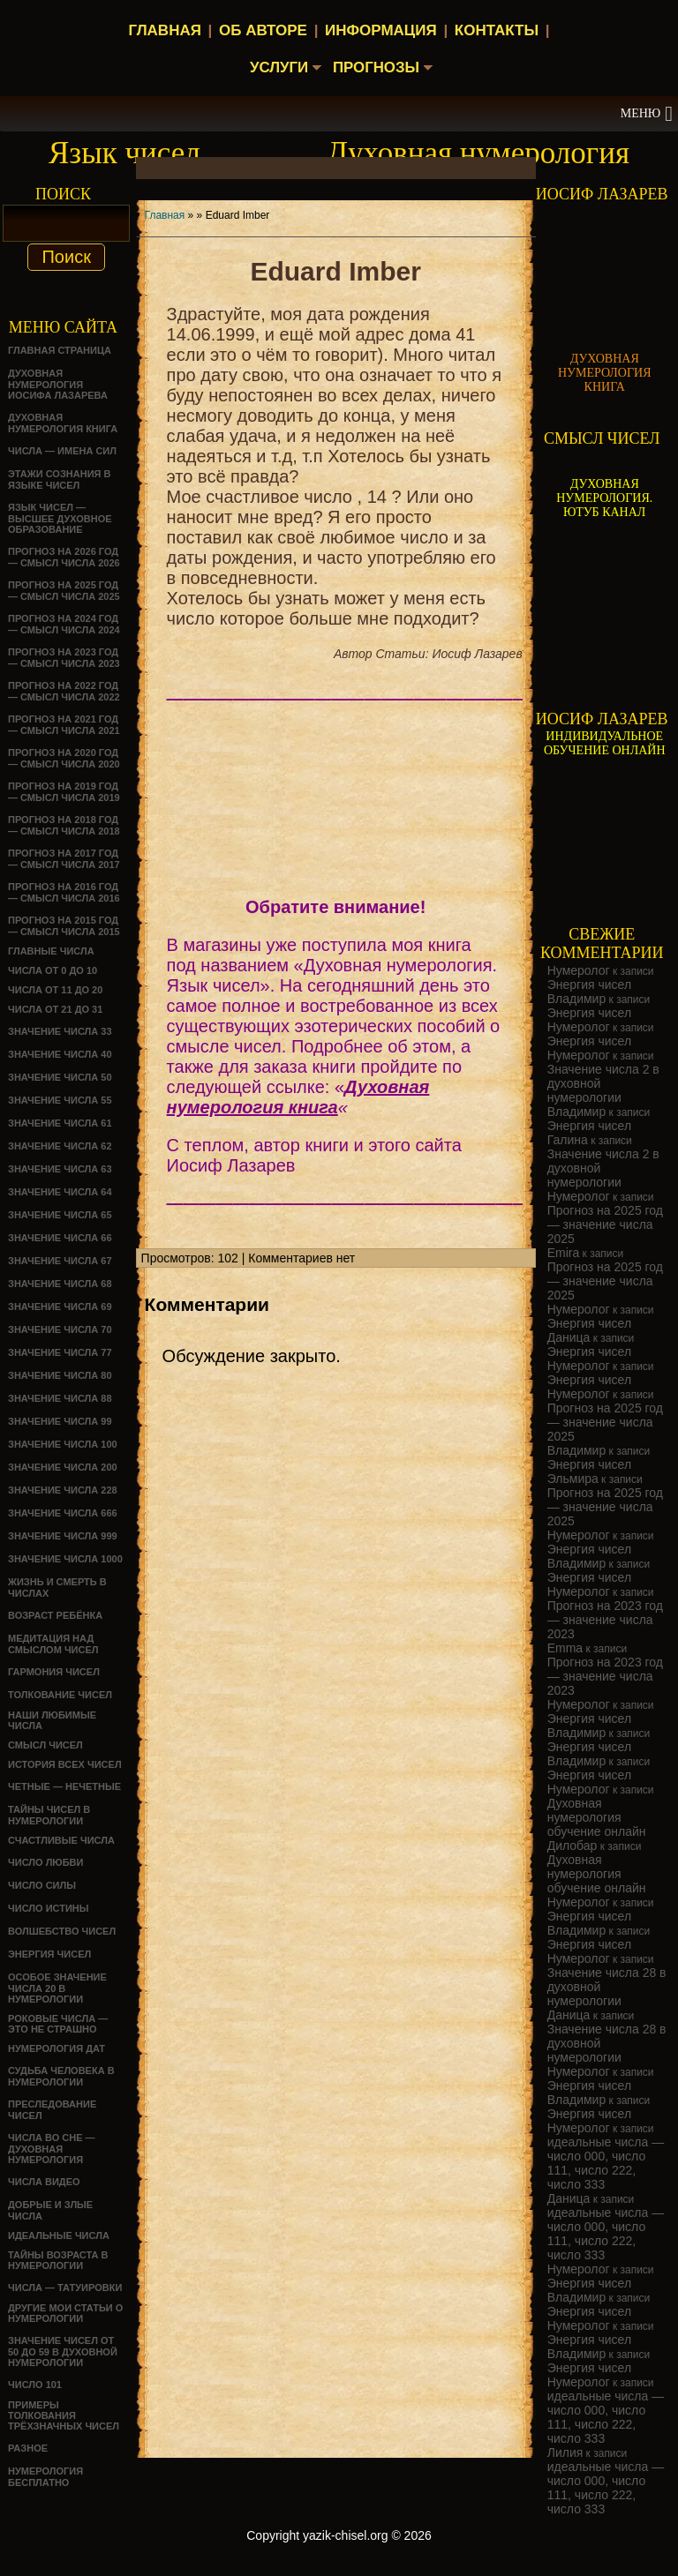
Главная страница (59, 350)
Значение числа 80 (60, 1375)
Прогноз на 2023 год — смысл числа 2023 (64, 658)
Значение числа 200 (62, 1467)
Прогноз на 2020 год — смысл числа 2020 (64, 758)
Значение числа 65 (60, 1214)
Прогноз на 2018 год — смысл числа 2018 (64, 825)
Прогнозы (378, 68)
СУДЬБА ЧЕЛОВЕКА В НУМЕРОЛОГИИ (61, 2076)
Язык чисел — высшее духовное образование (60, 518)
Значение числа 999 (62, 1536)
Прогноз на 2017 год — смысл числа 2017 (64, 859)
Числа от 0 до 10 (52, 970)
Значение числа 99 (60, 1421)
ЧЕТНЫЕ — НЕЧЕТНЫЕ (64, 1786)
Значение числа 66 (60, 1237)
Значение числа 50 (60, 1077)
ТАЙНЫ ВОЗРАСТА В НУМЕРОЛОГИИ (58, 2260)
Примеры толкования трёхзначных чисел (63, 2415)
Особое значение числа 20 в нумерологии (57, 1988)
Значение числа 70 (60, 1329)
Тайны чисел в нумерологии (49, 1815)
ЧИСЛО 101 (35, 2384)
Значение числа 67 (60, 1260)
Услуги (276, 68)
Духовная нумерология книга (62, 423)
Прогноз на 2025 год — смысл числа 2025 (64, 591)
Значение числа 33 (60, 1031)
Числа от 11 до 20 (55, 990)
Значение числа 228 (62, 1490)
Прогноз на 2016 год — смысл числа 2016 (64, 892)
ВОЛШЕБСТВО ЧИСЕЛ (62, 1931)
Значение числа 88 (60, 1398)
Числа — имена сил (62, 451)
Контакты (497, 30)
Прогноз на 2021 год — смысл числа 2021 (64, 725)
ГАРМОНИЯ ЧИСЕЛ (54, 1671)
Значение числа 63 (60, 1169)
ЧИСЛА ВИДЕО (44, 2181)
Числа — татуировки (65, 2287)
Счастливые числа (61, 1840)
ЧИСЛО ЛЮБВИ (45, 1862)
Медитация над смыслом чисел (53, 1644)
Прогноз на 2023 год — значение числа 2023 (605, 1620)
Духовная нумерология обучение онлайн (596, 1817)
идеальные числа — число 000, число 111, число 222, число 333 (605, 2163)
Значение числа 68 (60, 1283)
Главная (164, 30)
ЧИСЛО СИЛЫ (42, 1885)
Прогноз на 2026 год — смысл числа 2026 (64, 557)
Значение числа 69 (60, 1306)
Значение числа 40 (60, 1054)
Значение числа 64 (60, 1192)
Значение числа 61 (60, 1123)
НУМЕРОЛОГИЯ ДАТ (56, 2048)
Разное (28, 2448)
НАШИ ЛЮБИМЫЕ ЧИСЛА (52, 1720)
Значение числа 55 (60, 1100)
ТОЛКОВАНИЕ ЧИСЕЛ (60, 1694)
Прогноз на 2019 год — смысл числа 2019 (64, 792)
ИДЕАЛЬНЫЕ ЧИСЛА (58, 2235)
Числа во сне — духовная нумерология (51, 2148)
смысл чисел (45, 1745)
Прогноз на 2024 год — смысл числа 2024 (64, 624)
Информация (381, 30)
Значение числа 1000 (65, 1559)
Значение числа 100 (62, 1444)
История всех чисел (65, 1764)
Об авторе (263, 30)
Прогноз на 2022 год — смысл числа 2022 (64, 691)
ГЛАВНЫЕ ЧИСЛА (51, 951)
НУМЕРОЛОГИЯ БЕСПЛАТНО (45, 2477)
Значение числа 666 (62, 1513)
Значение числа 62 (60, 1146)
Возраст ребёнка (55, 1615)
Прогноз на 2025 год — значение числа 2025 (605, 1224)
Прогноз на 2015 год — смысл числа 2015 (64, 926)
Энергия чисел (49, 1954)
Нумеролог (578, 970)
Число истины (48, 1908)
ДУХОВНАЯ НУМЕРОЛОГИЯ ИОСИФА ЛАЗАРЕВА (58, 384)
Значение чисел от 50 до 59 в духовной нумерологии (62, 2351)
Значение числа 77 (60, 1352)
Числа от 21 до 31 (55, 1009)
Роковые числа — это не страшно (58, 2023)
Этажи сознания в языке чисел (59, 479)
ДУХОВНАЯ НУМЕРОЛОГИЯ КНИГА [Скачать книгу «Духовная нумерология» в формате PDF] (605, 372)
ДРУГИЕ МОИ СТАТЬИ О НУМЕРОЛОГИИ (65, 2313)
